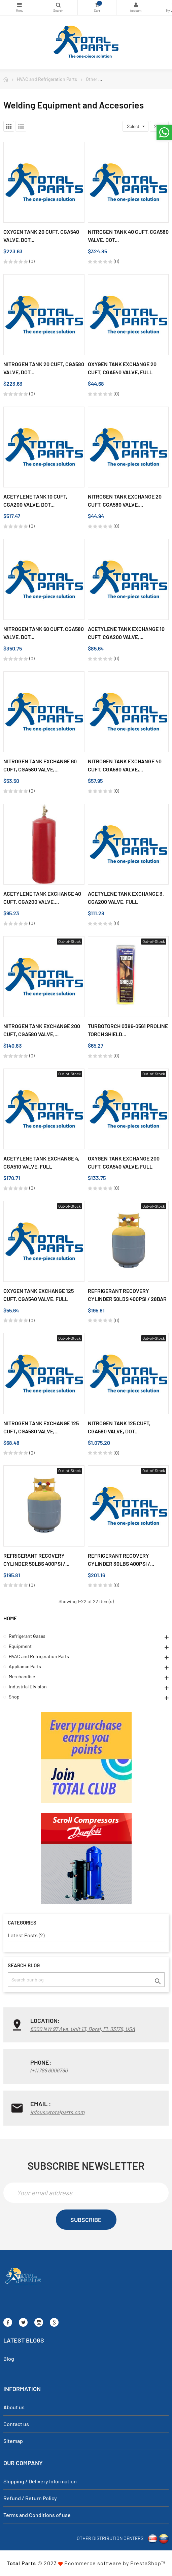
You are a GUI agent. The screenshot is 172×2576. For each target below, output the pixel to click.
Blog (8, 2358)
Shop (14, 1696)
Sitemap (13, 2441)
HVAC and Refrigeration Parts (39, 1656)
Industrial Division (28, 1686)
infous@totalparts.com (57, 2112)
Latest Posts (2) (26, 1935)
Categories (19, 4)
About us (14, 2407)
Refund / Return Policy (30, 2498)
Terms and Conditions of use (37, 2515)
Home (10, 1618)
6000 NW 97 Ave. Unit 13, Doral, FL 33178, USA (82, 2029)
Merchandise (22, 1676)
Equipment (20, 1646)
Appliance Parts (25, 1666)
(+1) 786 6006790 (49, 2070)
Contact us (16, 2424)
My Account (135, 4)
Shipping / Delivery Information (40, 2481)
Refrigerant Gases (27, 1636)
